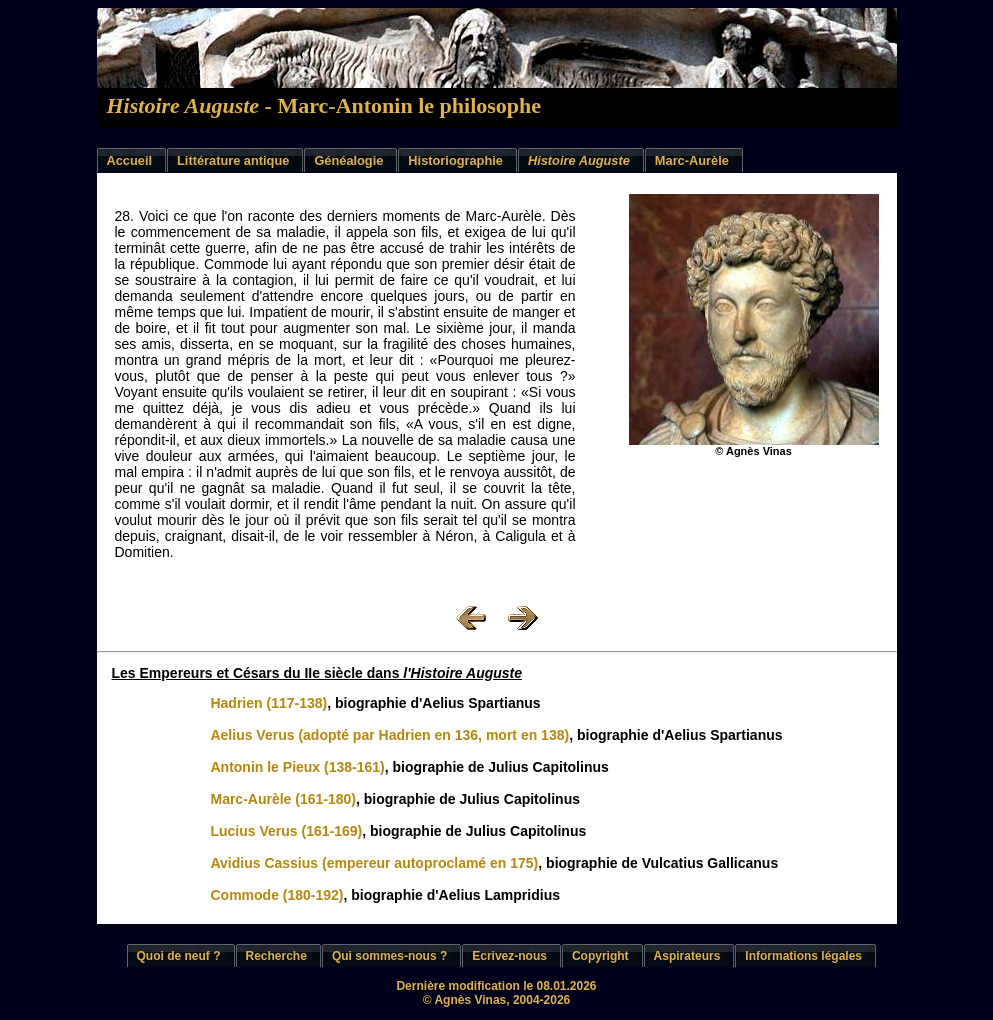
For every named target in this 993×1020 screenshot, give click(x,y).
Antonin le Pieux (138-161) (297, 767)
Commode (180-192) (276, 895)
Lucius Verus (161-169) (286, 831)
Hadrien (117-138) (268, 703)
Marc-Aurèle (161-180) (283, 799)
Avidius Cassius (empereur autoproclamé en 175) (374, 863)
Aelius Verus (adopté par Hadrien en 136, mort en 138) (389, 735)
